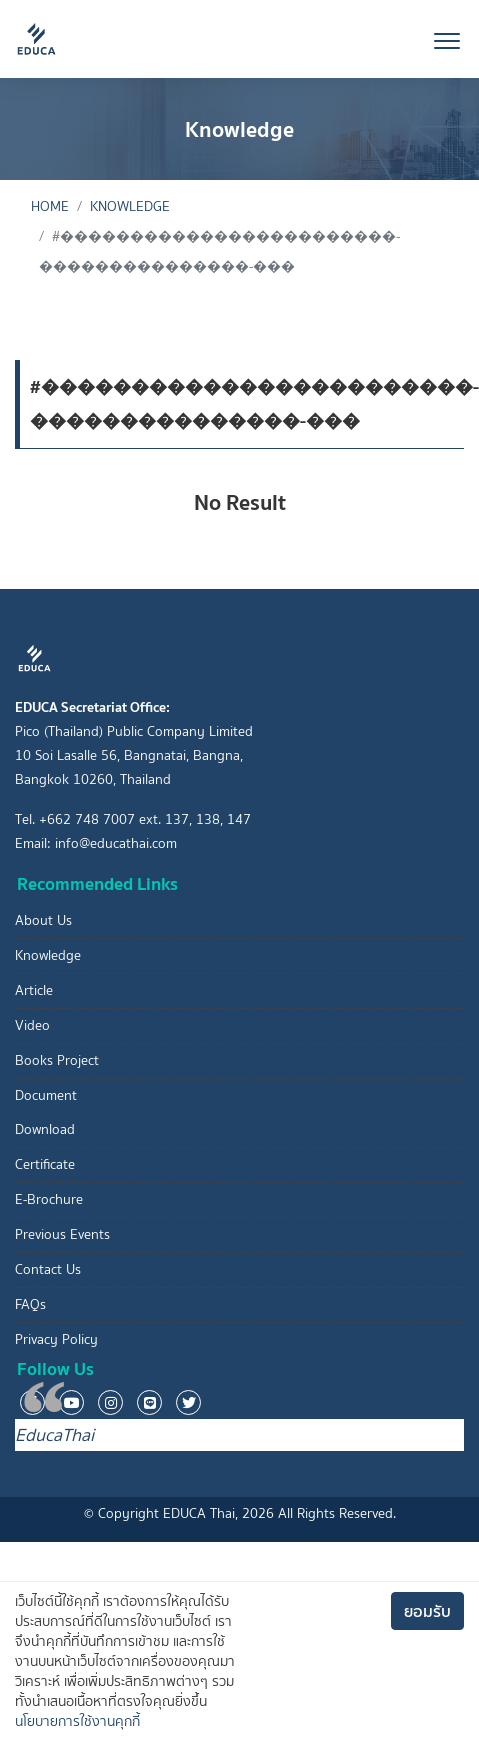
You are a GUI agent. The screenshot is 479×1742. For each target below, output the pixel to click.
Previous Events (62, 1234)
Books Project (57, 1060)
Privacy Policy (56, 1339)
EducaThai (54, 1435)
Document (46, 1095)
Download (45, 1129)
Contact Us (48, 1269)
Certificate (45, 1164)
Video (32, 1025)
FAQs (30, 1304)
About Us (43, 920)
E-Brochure (49, 1199)
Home (50, 206)
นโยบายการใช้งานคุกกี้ (77, 1721)
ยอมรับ (427, 1611)
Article (34, 990)
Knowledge (130, 206)
